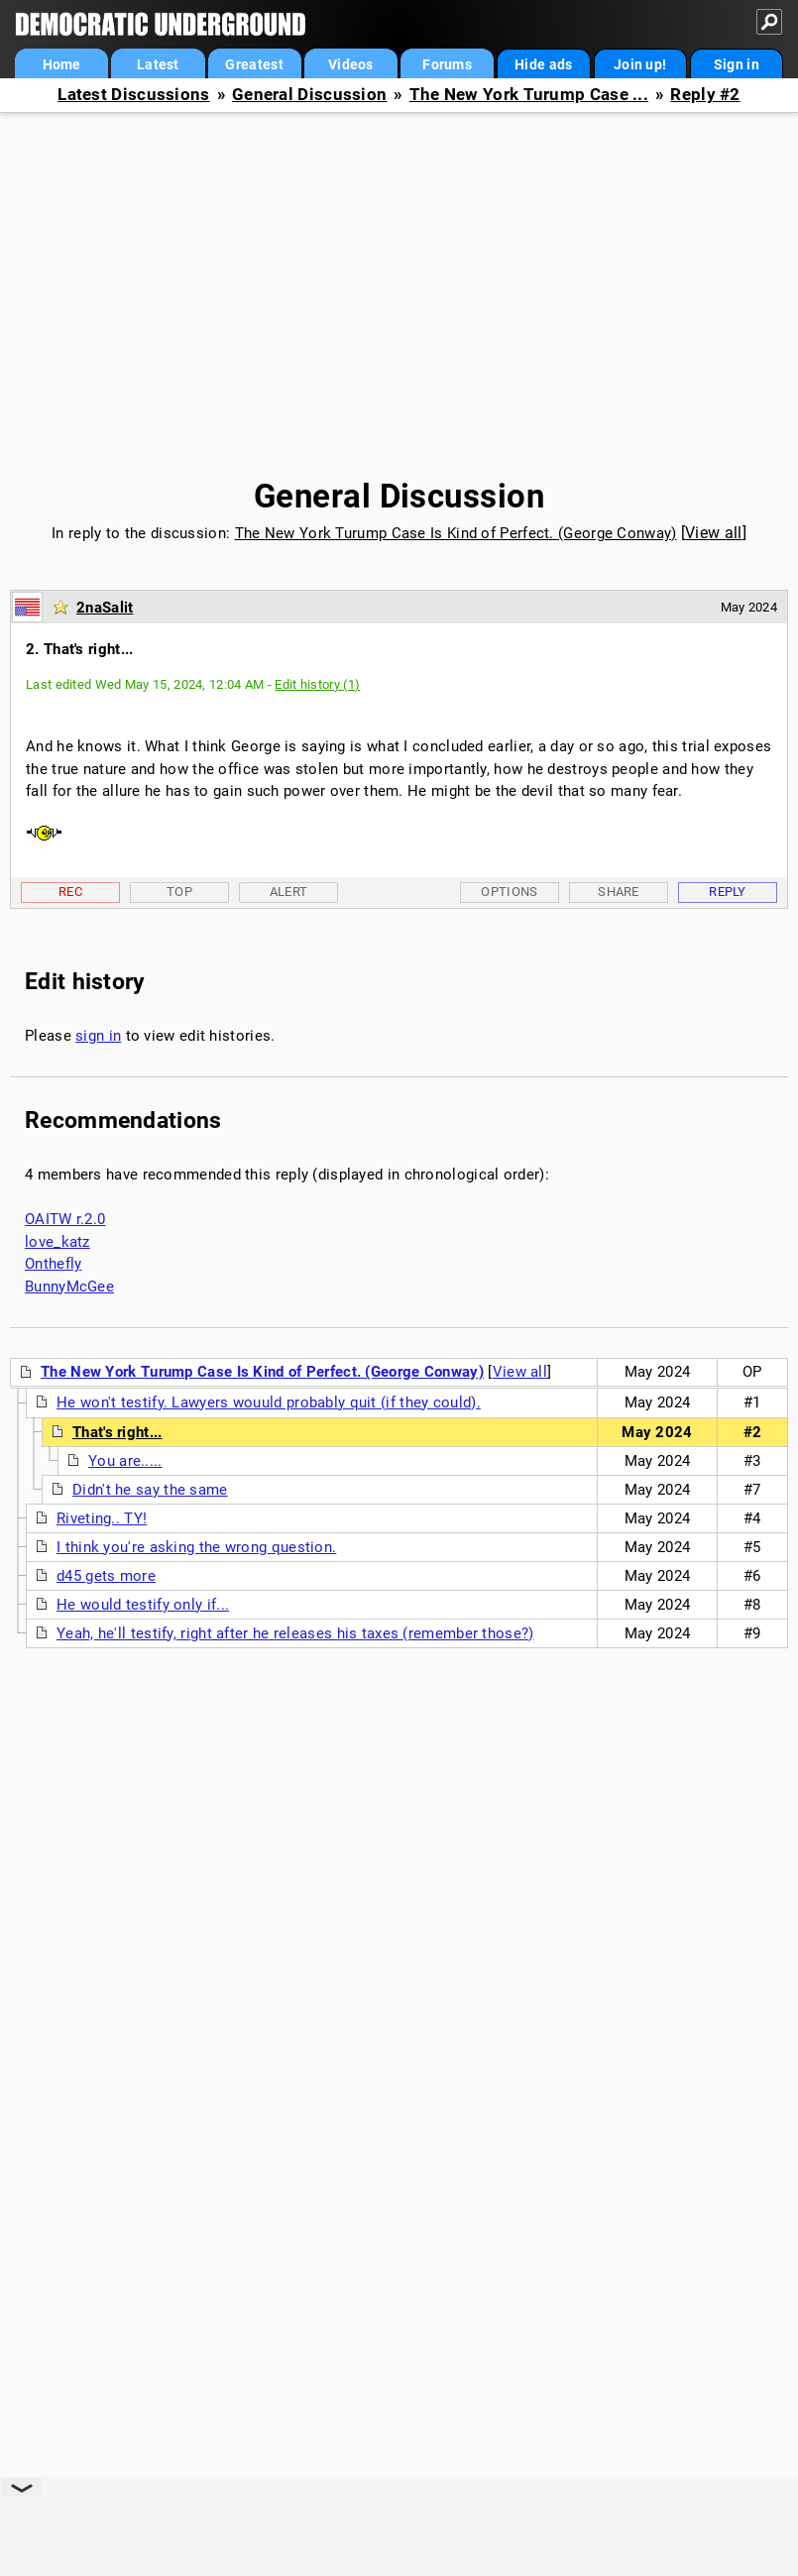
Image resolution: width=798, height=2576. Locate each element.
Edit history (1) (317, 684)
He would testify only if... (143, 1605)
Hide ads (543, 64)
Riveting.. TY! (102, 1518)
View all (713, 532)
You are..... (125, 1461)
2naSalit (104, 607)
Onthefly (53, 1264)
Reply (727, 891)
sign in (98, 1036)
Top (179, 891)
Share (618, 891)
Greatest (254, 64)
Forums (447, 64)
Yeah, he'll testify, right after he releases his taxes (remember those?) (295, 1633)
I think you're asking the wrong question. (196, 1547)
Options (509, 891)
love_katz (57, 1242)
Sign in (736, 64)
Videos (351, 64)
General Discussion (309, 94)
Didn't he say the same (150, 1490)
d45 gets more (106, 1576)
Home (62, 64)
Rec (70, 891)
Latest (158, 64)
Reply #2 (705, 94)
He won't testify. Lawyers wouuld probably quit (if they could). (269, 1402)
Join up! (640, 64)
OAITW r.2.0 (65, 1219)
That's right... (117, 1432)
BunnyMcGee (69, 1286)
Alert (289, 891)
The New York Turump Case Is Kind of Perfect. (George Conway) (456, 533)
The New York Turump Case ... (528, 94)
